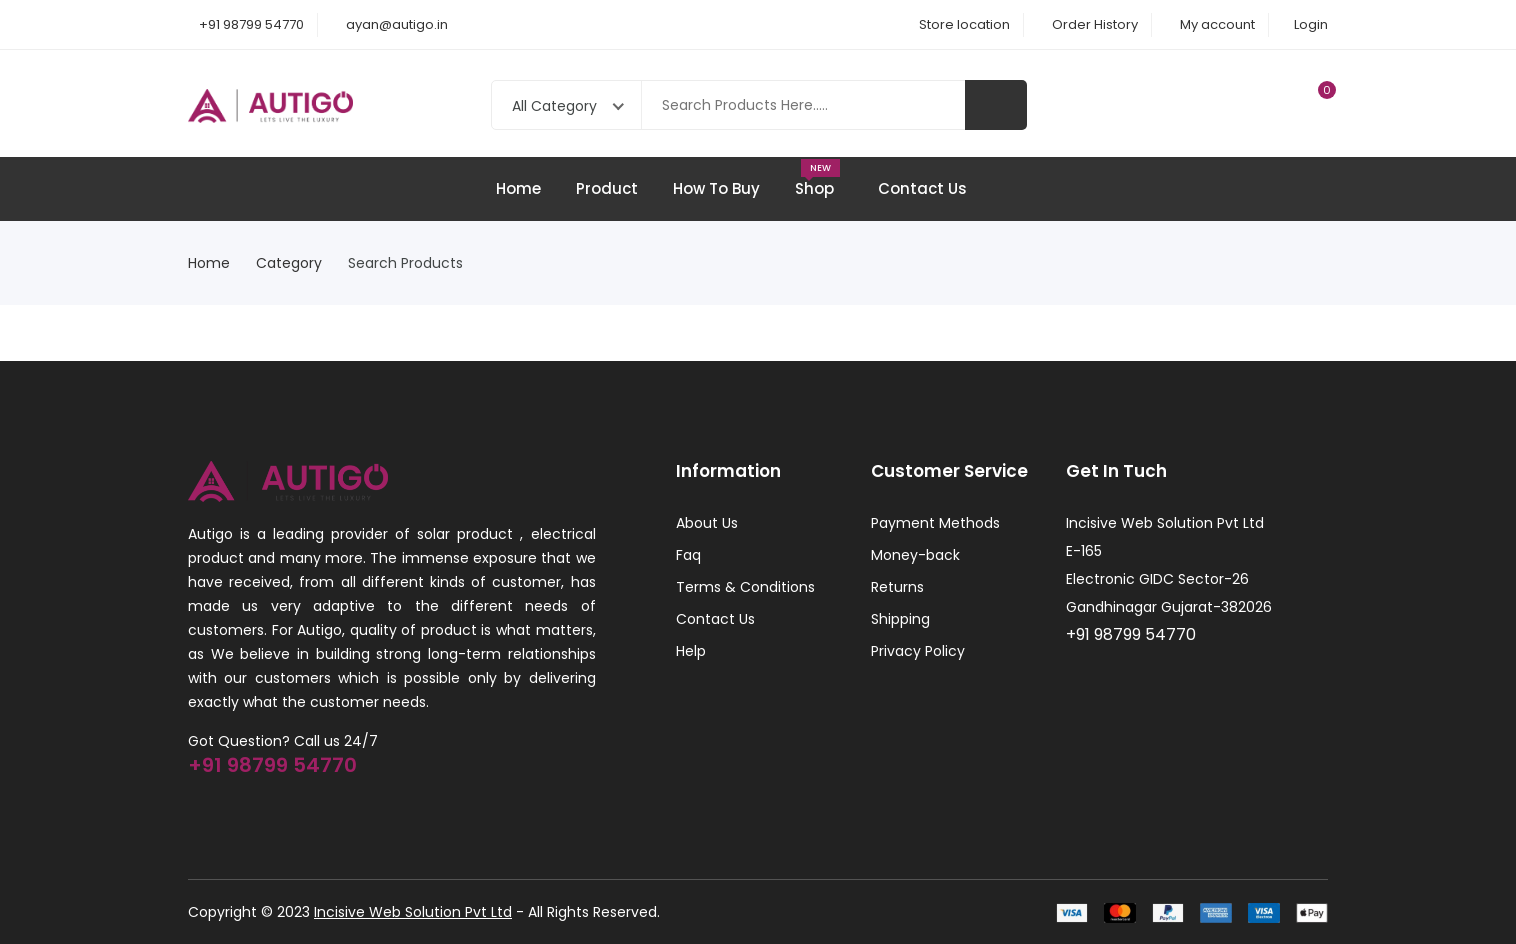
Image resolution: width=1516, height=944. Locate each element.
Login (1311, 24)
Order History (1095, 24)
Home (518, 188)
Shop (819, 179)
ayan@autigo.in (397, 24)
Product (607, 188)
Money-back (915, 555)
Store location (964, 24)
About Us (707, 523)
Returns (897, 587)
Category (295, 263)
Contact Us (922, 188)
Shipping (900, 619)
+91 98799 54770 (251, 24)
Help (691, 651)
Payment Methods (935, 523)
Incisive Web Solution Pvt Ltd (413, 912)
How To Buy (716, 188)
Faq (688, 555)
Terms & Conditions (745, 587)
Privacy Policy (918, 651)
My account (1217, 24)
